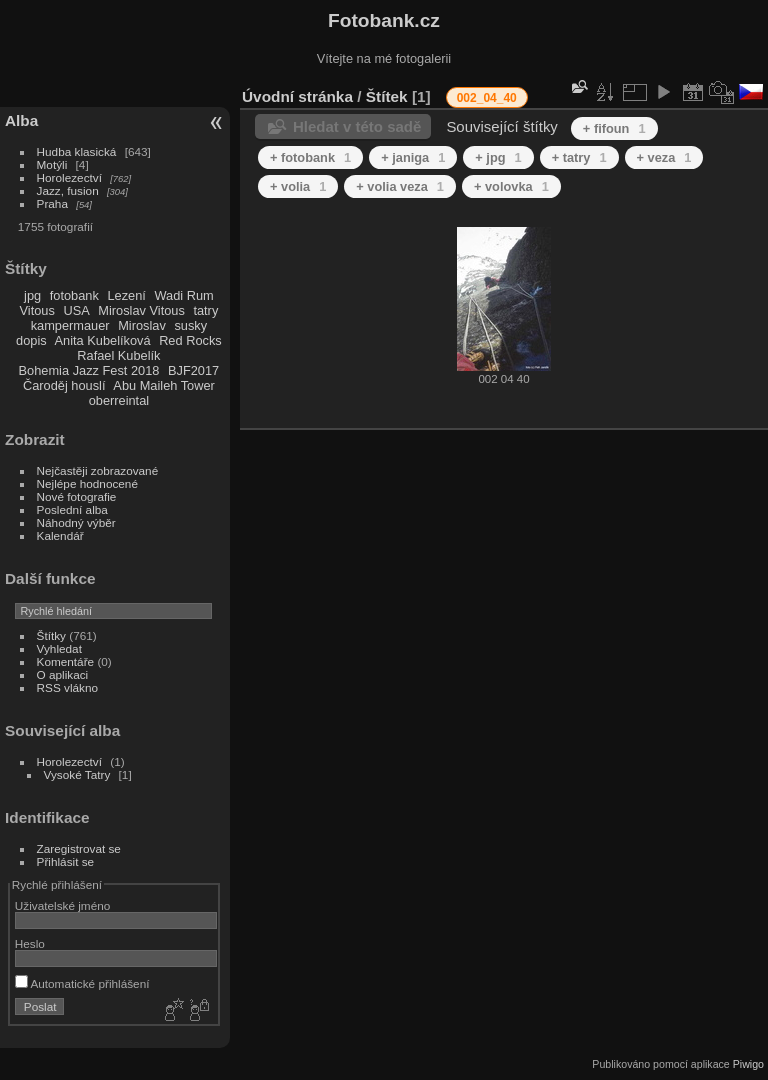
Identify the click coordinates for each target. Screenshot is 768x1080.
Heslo (30, 943)
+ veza (664, 157)
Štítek (387, 96)
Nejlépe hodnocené (87, 483)
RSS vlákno (67, 687)
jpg (32, 295)
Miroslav (142, 325)
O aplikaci (63, 674)
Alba (21, 120)
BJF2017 (193, 370)
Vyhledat (59, 648)
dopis (31, 340)
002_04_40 (487, 98)
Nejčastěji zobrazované (98, 470)
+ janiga (413, 157)
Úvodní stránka (297, 96)
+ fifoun (614, 128)
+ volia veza (400, 186)
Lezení (126, 295)
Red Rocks (190, 340)
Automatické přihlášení (82, 983)
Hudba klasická (77, 151)
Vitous (37, 310)
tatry (205, 310)
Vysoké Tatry (77, 774)
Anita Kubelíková (103, 340)
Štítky (51, 635)
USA (76, 310)
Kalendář (60, 535)
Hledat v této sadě (357, 126)
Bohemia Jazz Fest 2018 (89, 370)
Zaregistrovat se (79, 848)
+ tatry (579, 157)
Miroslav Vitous (141, 310)
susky (190, 325)
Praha (52, 203)
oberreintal (119, 400)
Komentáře (66, 661)
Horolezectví (69, 177)
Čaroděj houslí (64, 385)
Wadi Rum (183, 295)
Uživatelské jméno (62, 905)
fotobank (74, 295)
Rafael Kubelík (118, 355)
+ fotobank (310, 157)
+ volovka (511, 186)
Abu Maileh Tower (163, 385)
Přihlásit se (66, 861)
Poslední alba (72, 509)
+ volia (298, 186)
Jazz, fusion (68, 190)
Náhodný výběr (76, 522)
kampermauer (70, 325)
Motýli (52, 164)
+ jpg (498, 157)
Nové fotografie (77, 496)
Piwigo (748, 1064)
